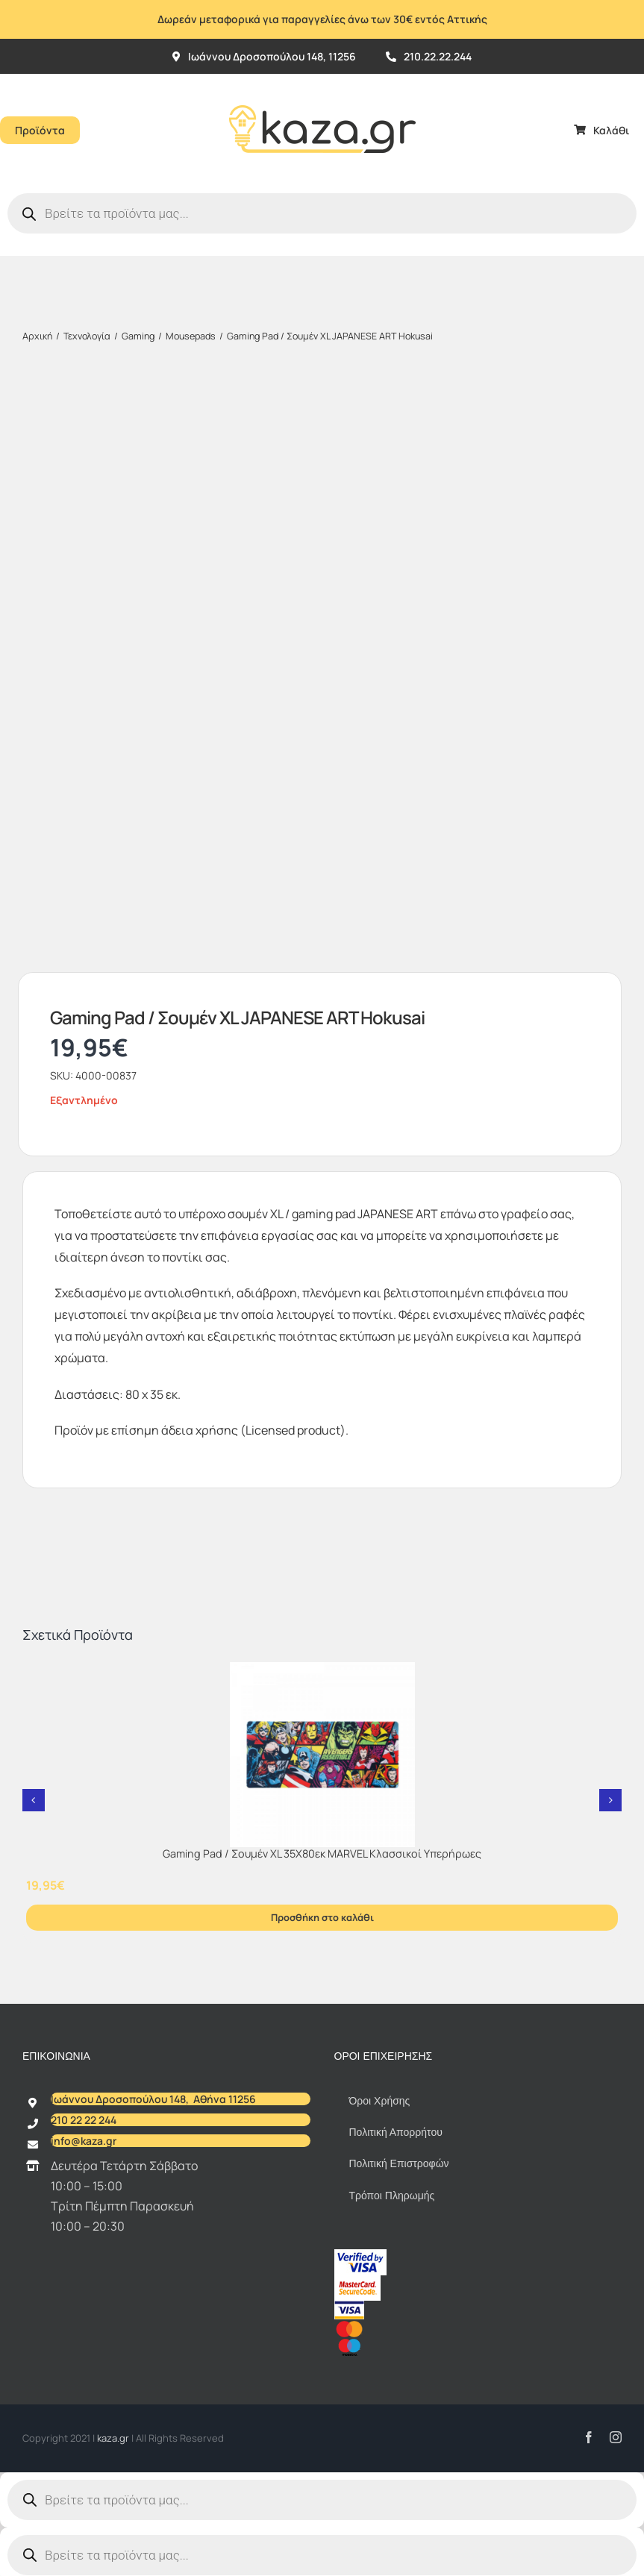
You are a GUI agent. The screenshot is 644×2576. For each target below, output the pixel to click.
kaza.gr (114, 2438)
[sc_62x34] (357, 2281)
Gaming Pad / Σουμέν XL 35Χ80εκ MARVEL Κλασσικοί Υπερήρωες (322, 1853)
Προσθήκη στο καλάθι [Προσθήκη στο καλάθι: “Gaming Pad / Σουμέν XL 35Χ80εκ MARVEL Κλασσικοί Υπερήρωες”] (322, 1917)
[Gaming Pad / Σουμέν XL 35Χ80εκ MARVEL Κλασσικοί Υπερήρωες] (322, 1754)
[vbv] (360, 2255)
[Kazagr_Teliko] (322, 80)
